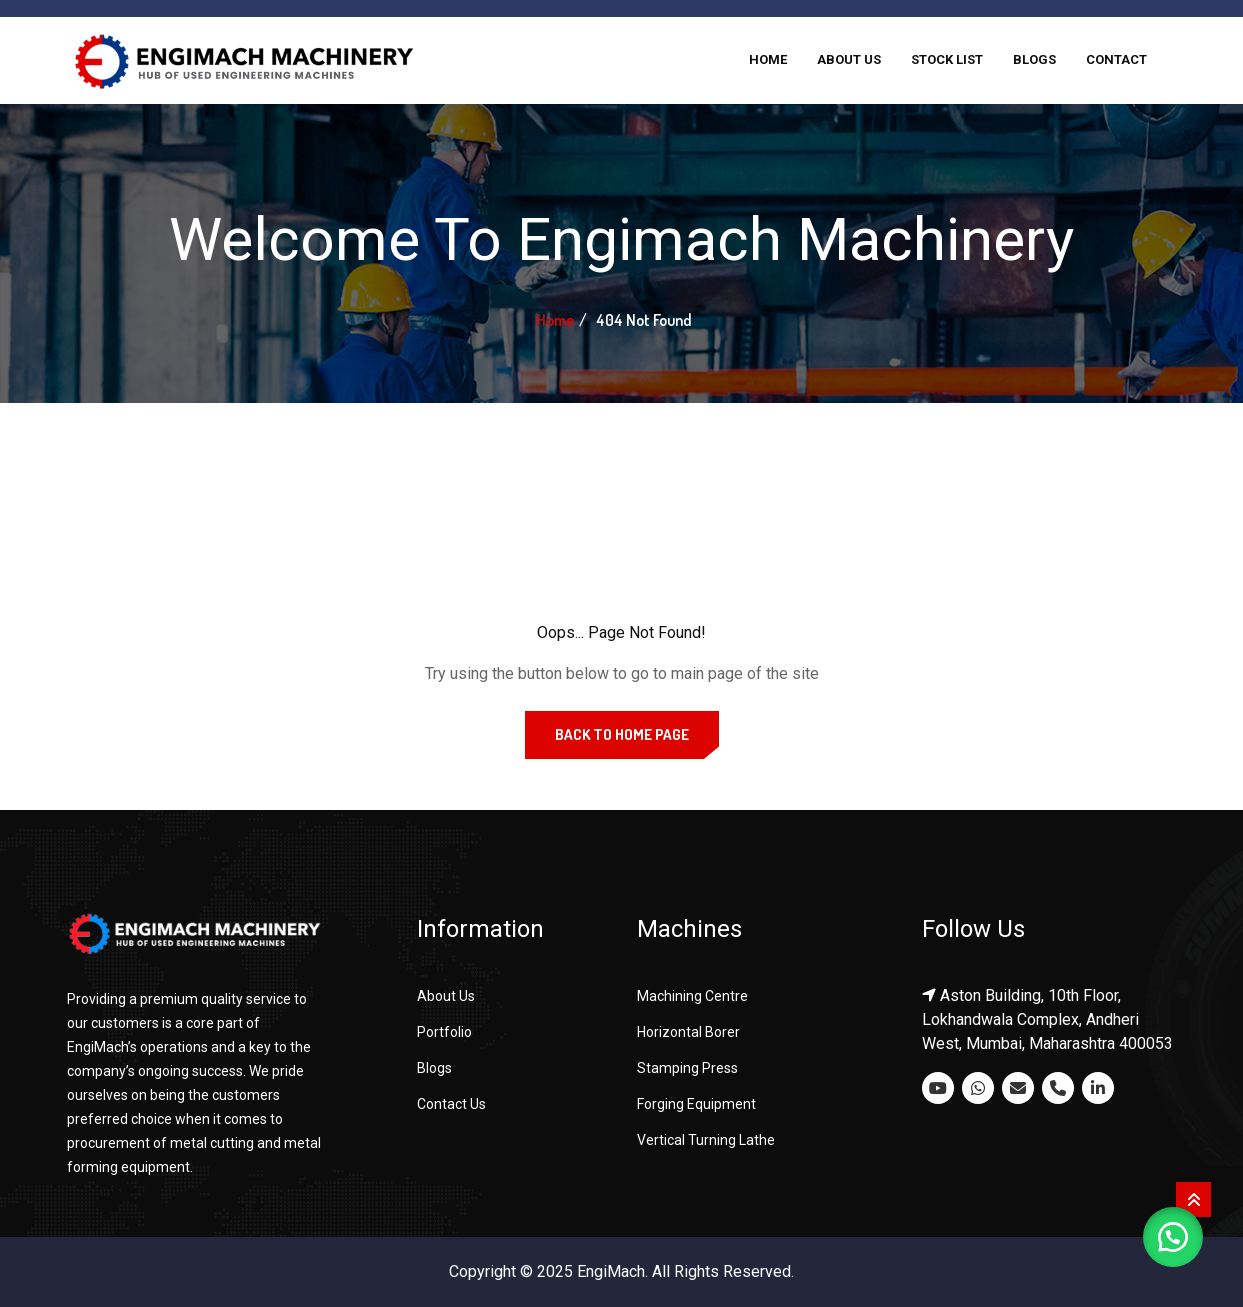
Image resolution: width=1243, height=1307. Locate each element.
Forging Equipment (696, 1104)
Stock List (947, 59)
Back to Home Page (622, 734)
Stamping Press (687, 1068)
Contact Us (451, 1104)
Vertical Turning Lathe (706, 1140)
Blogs (1034, 59)
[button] (1173, 1237)
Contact (1116, 59)
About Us (849, 59)
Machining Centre (692, 996)
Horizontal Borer (688, 1032)
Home (768, 59)
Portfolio (444, 1032)
